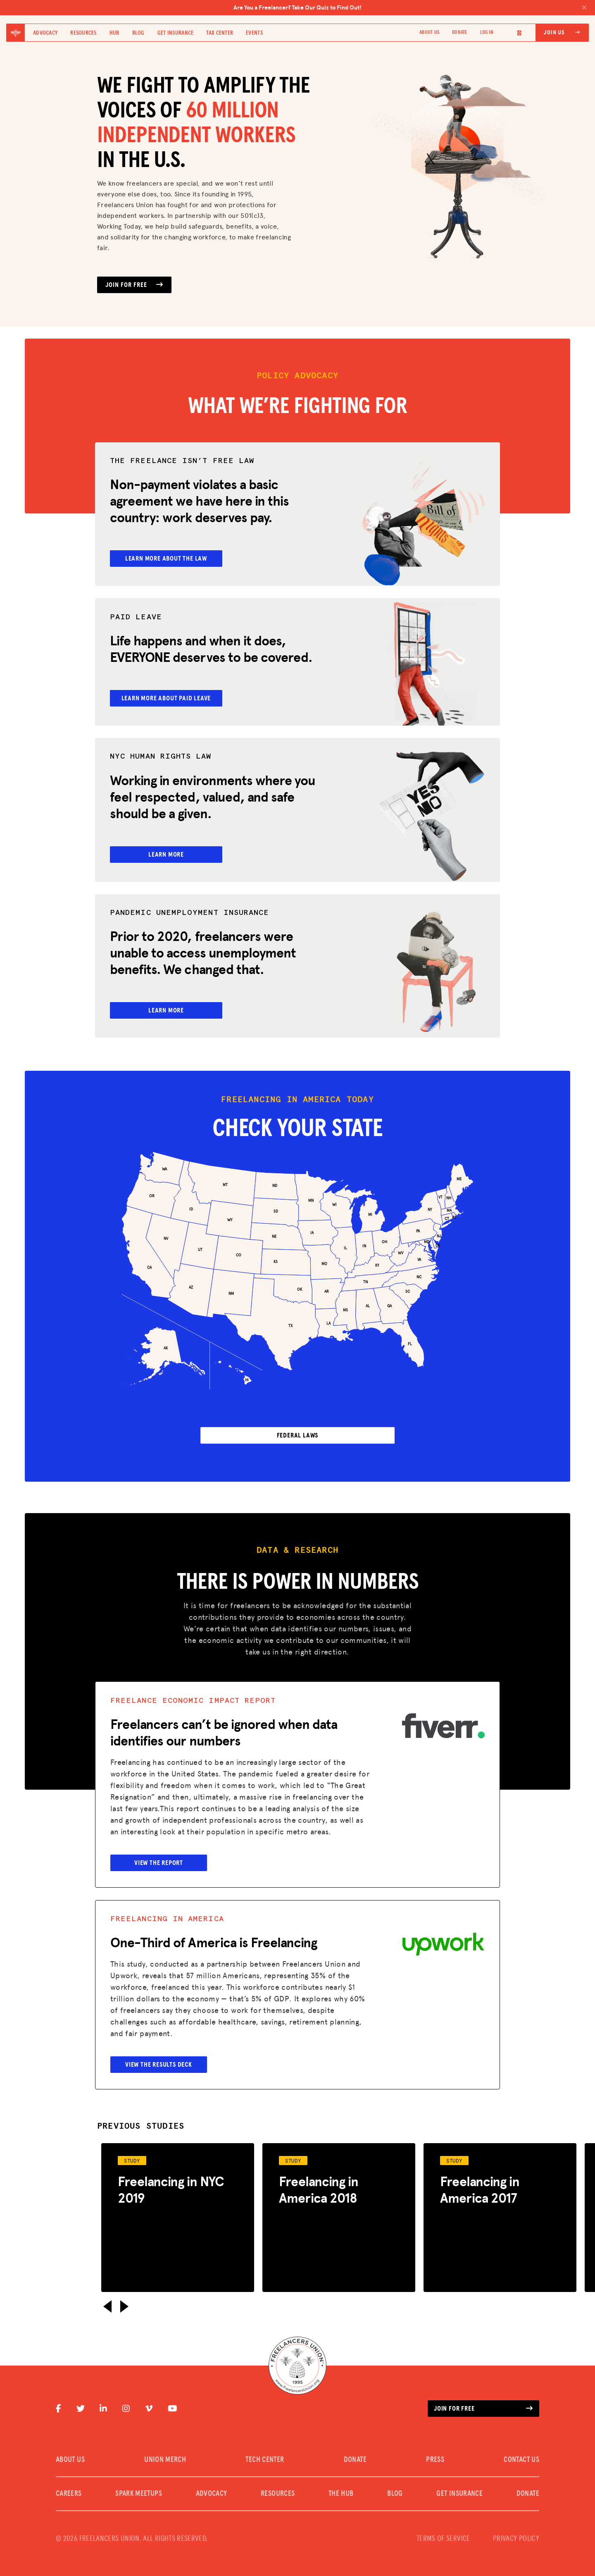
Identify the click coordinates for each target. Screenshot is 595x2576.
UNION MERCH (165, 2450)
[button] (107, 2296)
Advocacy (45, 33)
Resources (83, 33)
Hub (114, 33)
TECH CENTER (264, 2450)
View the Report (162, 1852)
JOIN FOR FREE (134, 285)
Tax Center (219, 33)
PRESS (435, 2450)
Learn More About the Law (170, 558)
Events (254, 33)
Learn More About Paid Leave (170, 695)
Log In (486, 32)
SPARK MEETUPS (138, 2484)
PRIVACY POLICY (516, 2529)
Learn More (170, 848)
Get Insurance (175, 33)
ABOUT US (429, 32)
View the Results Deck (162, 2054)
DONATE (459, 32)
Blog (138, 33)
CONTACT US (521, 2450)
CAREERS (69, 2484)
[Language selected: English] (514, 33)
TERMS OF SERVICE (443, 2529)
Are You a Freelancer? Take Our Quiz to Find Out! (410, 7)
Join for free (483, 2398)
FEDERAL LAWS (298, 1424)
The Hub (341, 2484)
